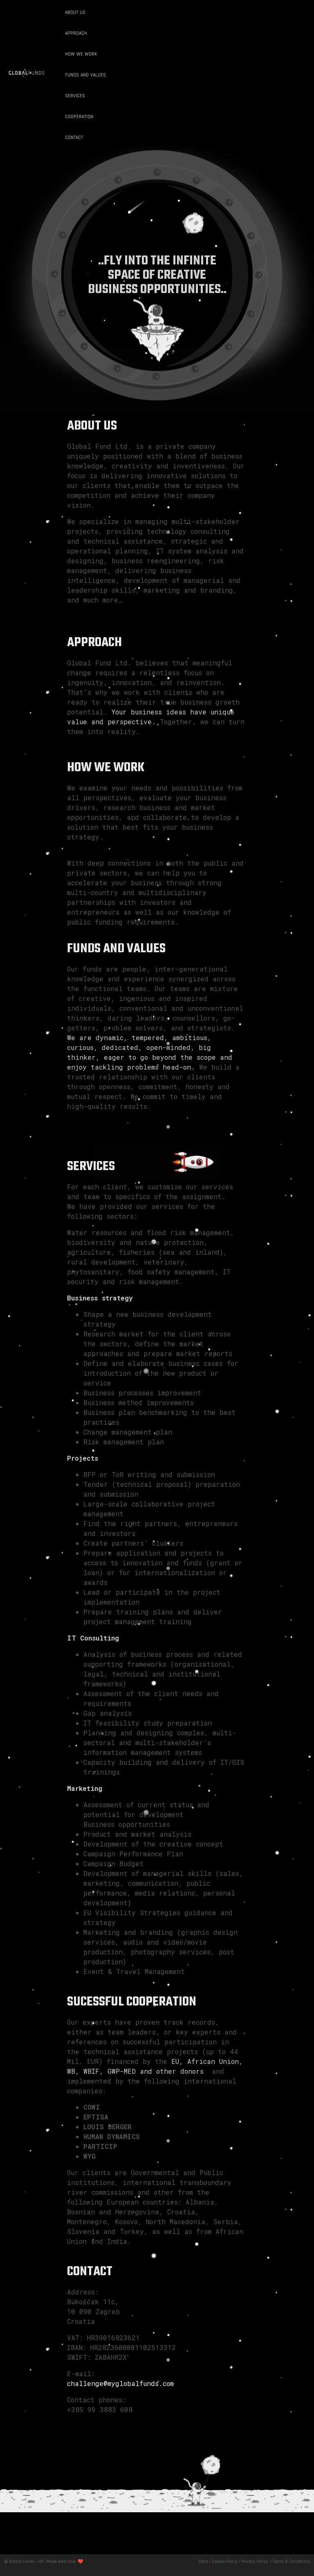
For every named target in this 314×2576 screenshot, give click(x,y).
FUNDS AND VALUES (85, 74)
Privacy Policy (255, 2562)
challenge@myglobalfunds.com (120, 2383)
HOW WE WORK (81, 53)
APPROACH (76, 33)
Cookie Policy (225, 2562)
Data (203, 2562)
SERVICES (75, 95)
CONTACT (74, 137)
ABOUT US (75, 12)
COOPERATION (79, 116)
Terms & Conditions (291, 2562)
